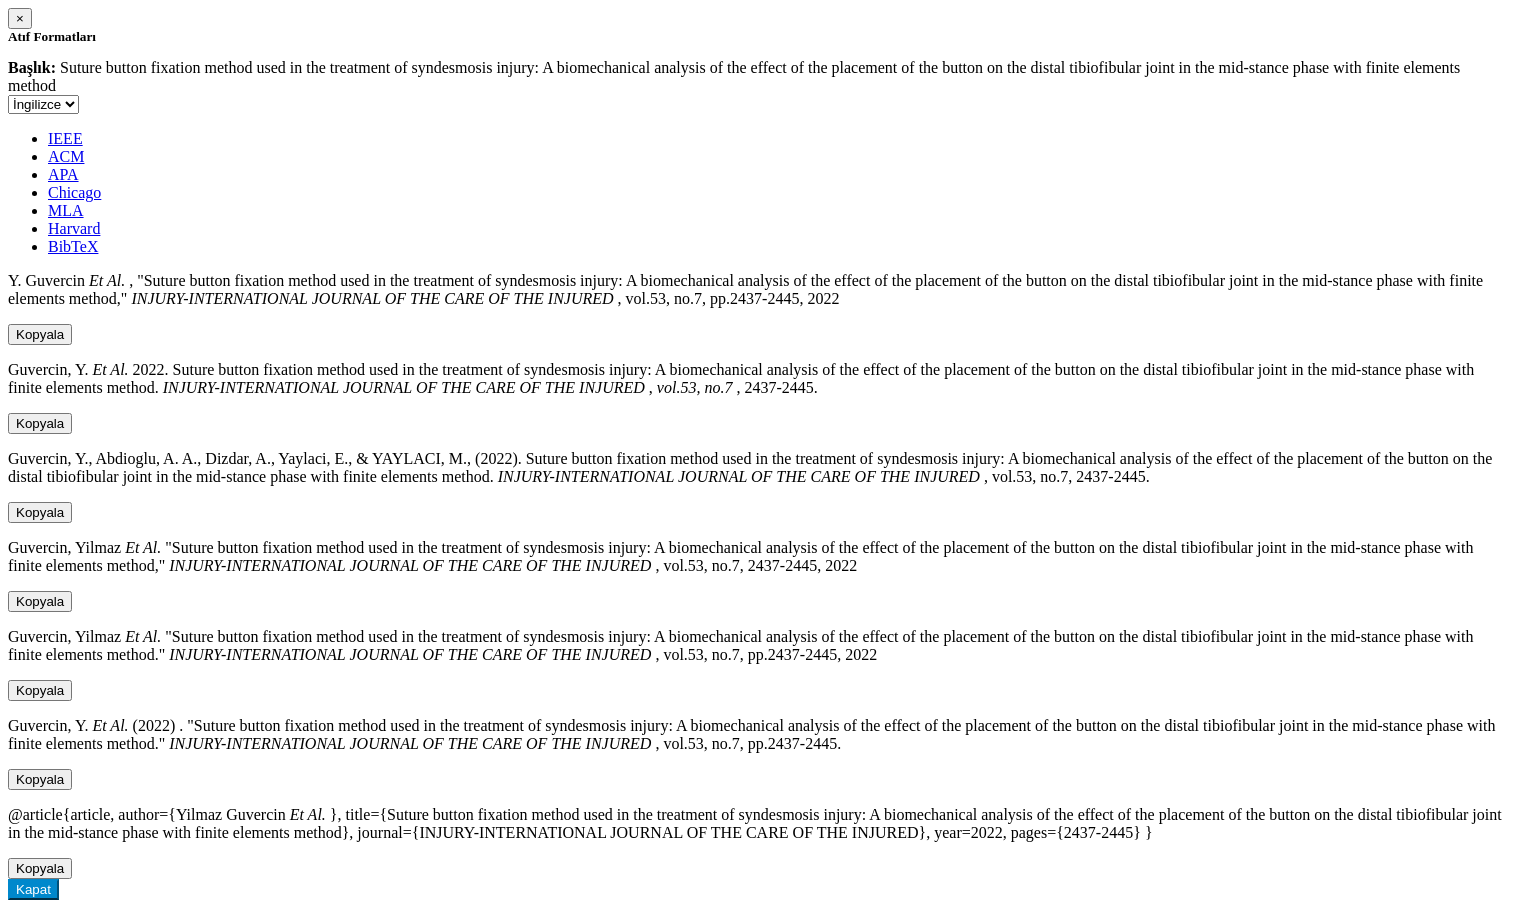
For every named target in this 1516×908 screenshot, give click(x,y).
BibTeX (73, 246)
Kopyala (40, 334)
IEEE (65, 138)
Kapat (33, 889)
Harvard (74, 228)
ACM (66, 156)
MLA (66, 210)
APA (63, 174)
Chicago (74, 192)
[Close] (20, 18)
